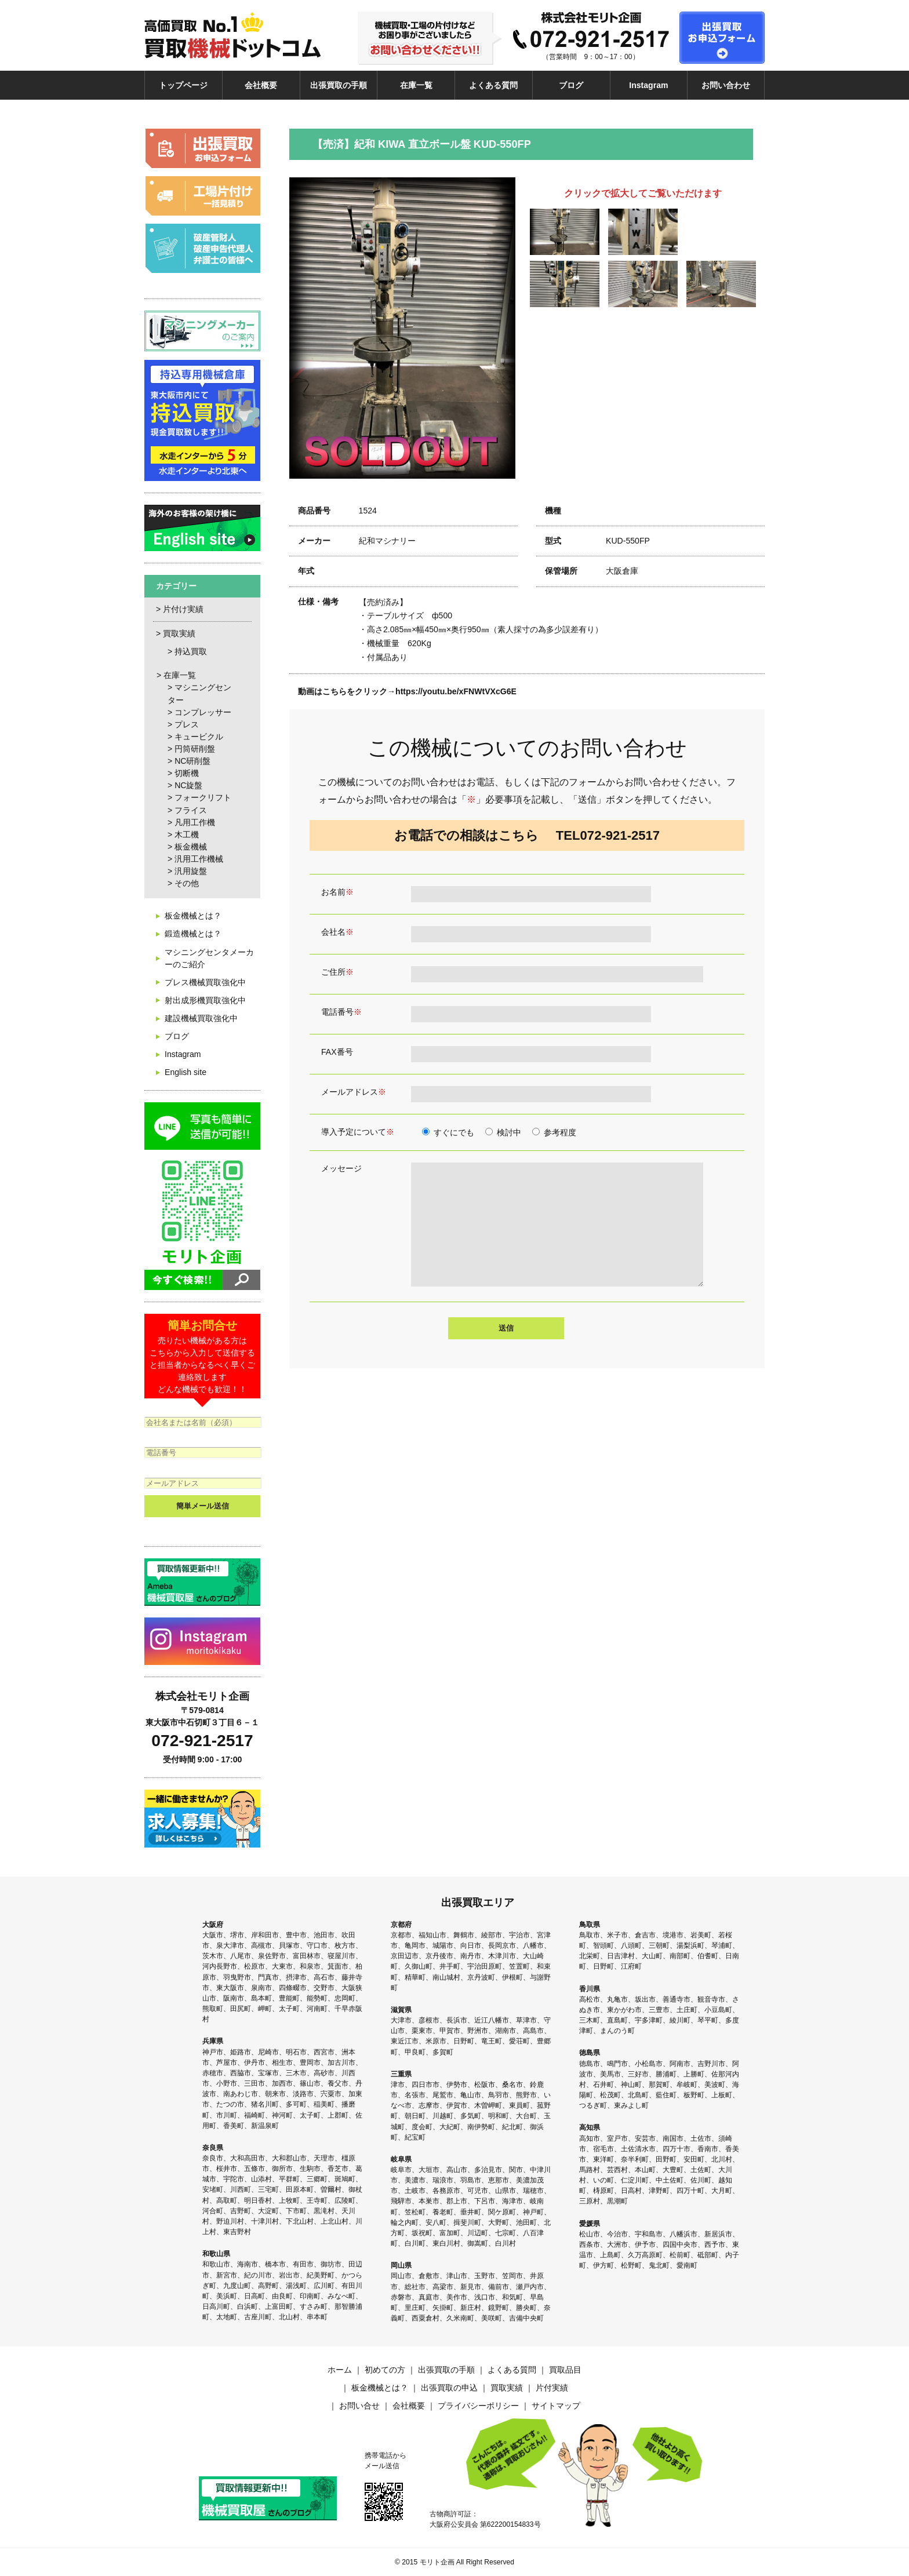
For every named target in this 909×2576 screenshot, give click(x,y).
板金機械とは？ (193, 915)
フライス (190, 810)
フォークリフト (202, 797)
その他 (186, 883)
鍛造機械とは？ (193, 933)
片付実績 (552, 2387)
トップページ (183, 85)
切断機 (186, 773)
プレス (186, 724)
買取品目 (565, 2369)
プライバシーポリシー (478, 2405)
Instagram (648, 85)
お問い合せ (359, 2405)
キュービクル (198, 736)
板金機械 (190, 846)
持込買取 (190, 651)
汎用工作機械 (198, 858)
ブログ (571, 85)
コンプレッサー (202, 712)
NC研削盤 (192, 761)
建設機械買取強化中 (201, 1018)
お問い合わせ (725, 85)
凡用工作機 (194, 822)
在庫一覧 (416, 85)
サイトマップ (556, 2405)
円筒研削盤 (194, 748)
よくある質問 (493, 85)
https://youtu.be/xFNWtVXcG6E (456, 691)
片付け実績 (183, 609)
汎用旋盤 (190, 871)
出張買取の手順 (338, 85)
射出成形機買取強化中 (205, 1000)
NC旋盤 (188, 785)
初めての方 (385, 2369)
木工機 (186, 834)
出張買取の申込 (449, 2387)
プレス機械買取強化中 (205, 982)
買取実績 (179, 633)
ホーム (340, 2369)
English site (185, 1072)
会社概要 (261, 85)
